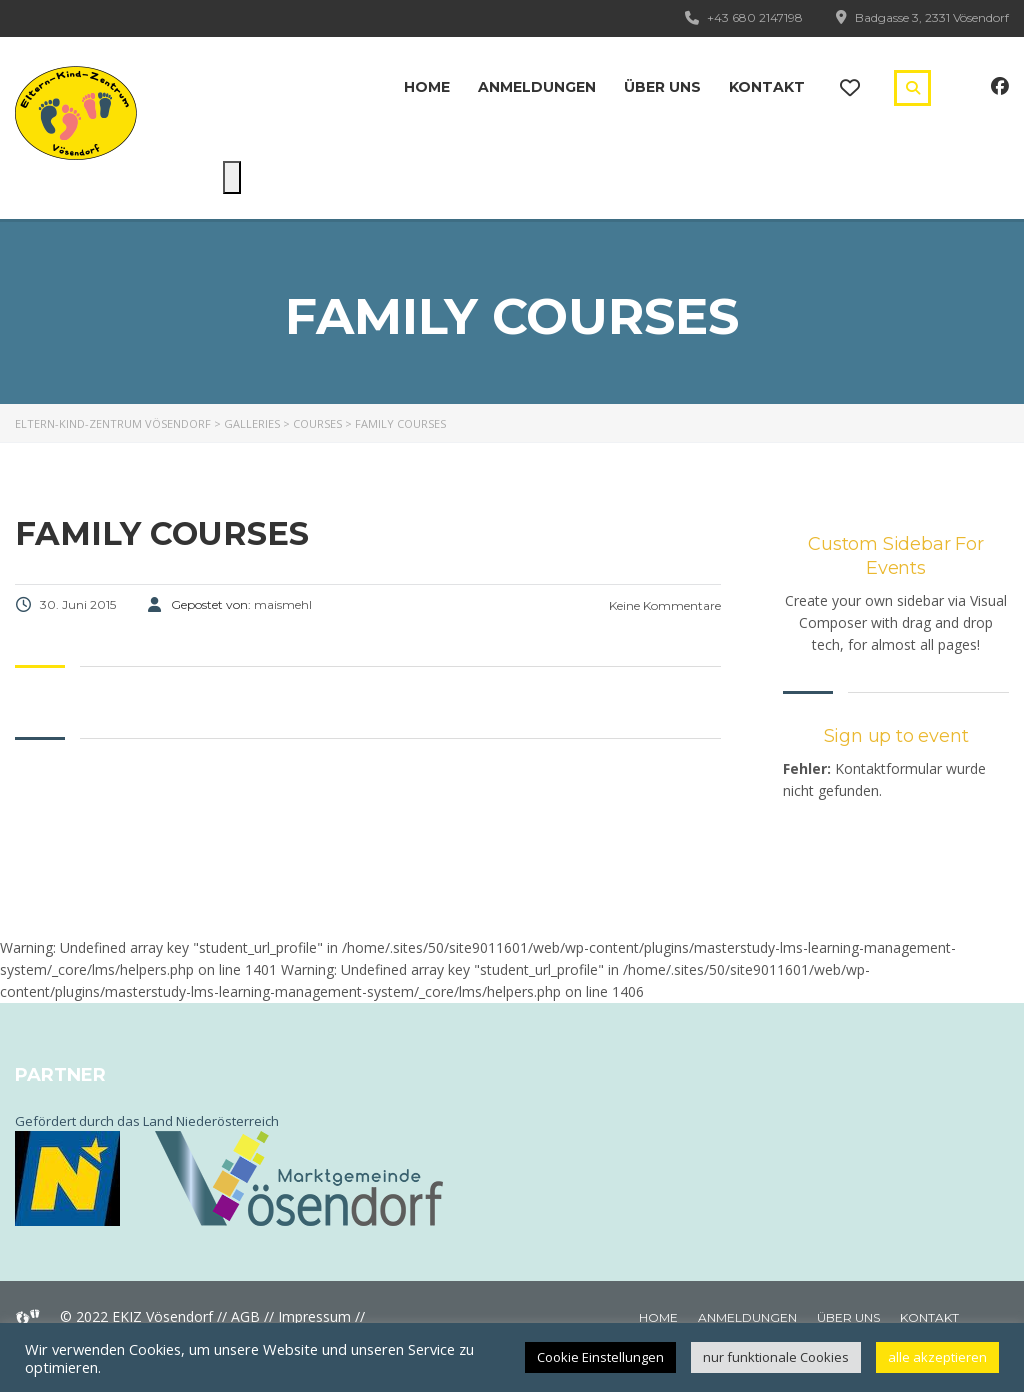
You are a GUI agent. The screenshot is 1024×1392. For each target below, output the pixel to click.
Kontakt (767, 87)
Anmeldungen (537, 87)
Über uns (662, 87)
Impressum (314, 1316)
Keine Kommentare (663, 605)
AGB (245, 1316)
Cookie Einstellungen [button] (600, 1357)
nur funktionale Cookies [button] (776, 1357)
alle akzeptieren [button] (937, 1357)
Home (427, 87)
